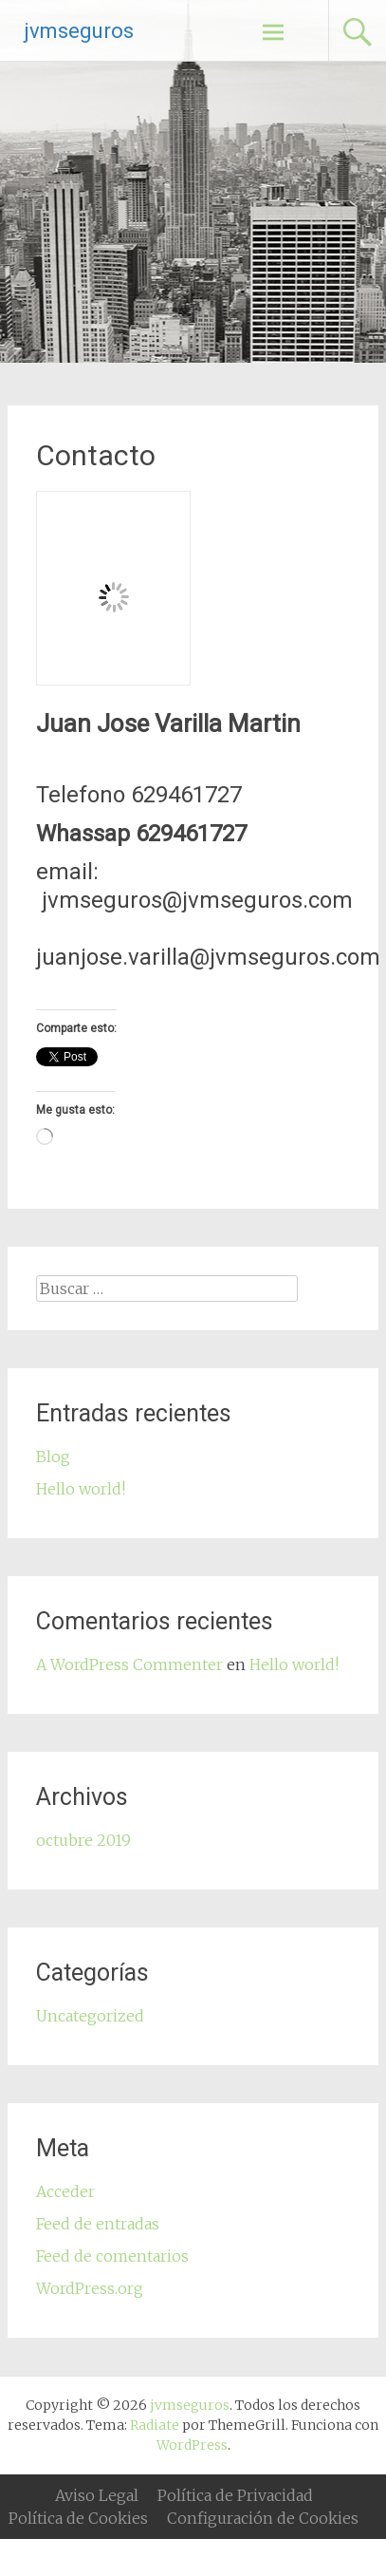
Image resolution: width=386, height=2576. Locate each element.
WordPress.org (89, 2288)
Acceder (65, 2191)
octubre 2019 (83, 1840)
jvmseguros (79, 31)
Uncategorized (90, 2015)
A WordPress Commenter (129, 1664)
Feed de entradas (97, 2223)
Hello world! (80, 1488)
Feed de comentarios (112, 2256)
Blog (53, 1456)
